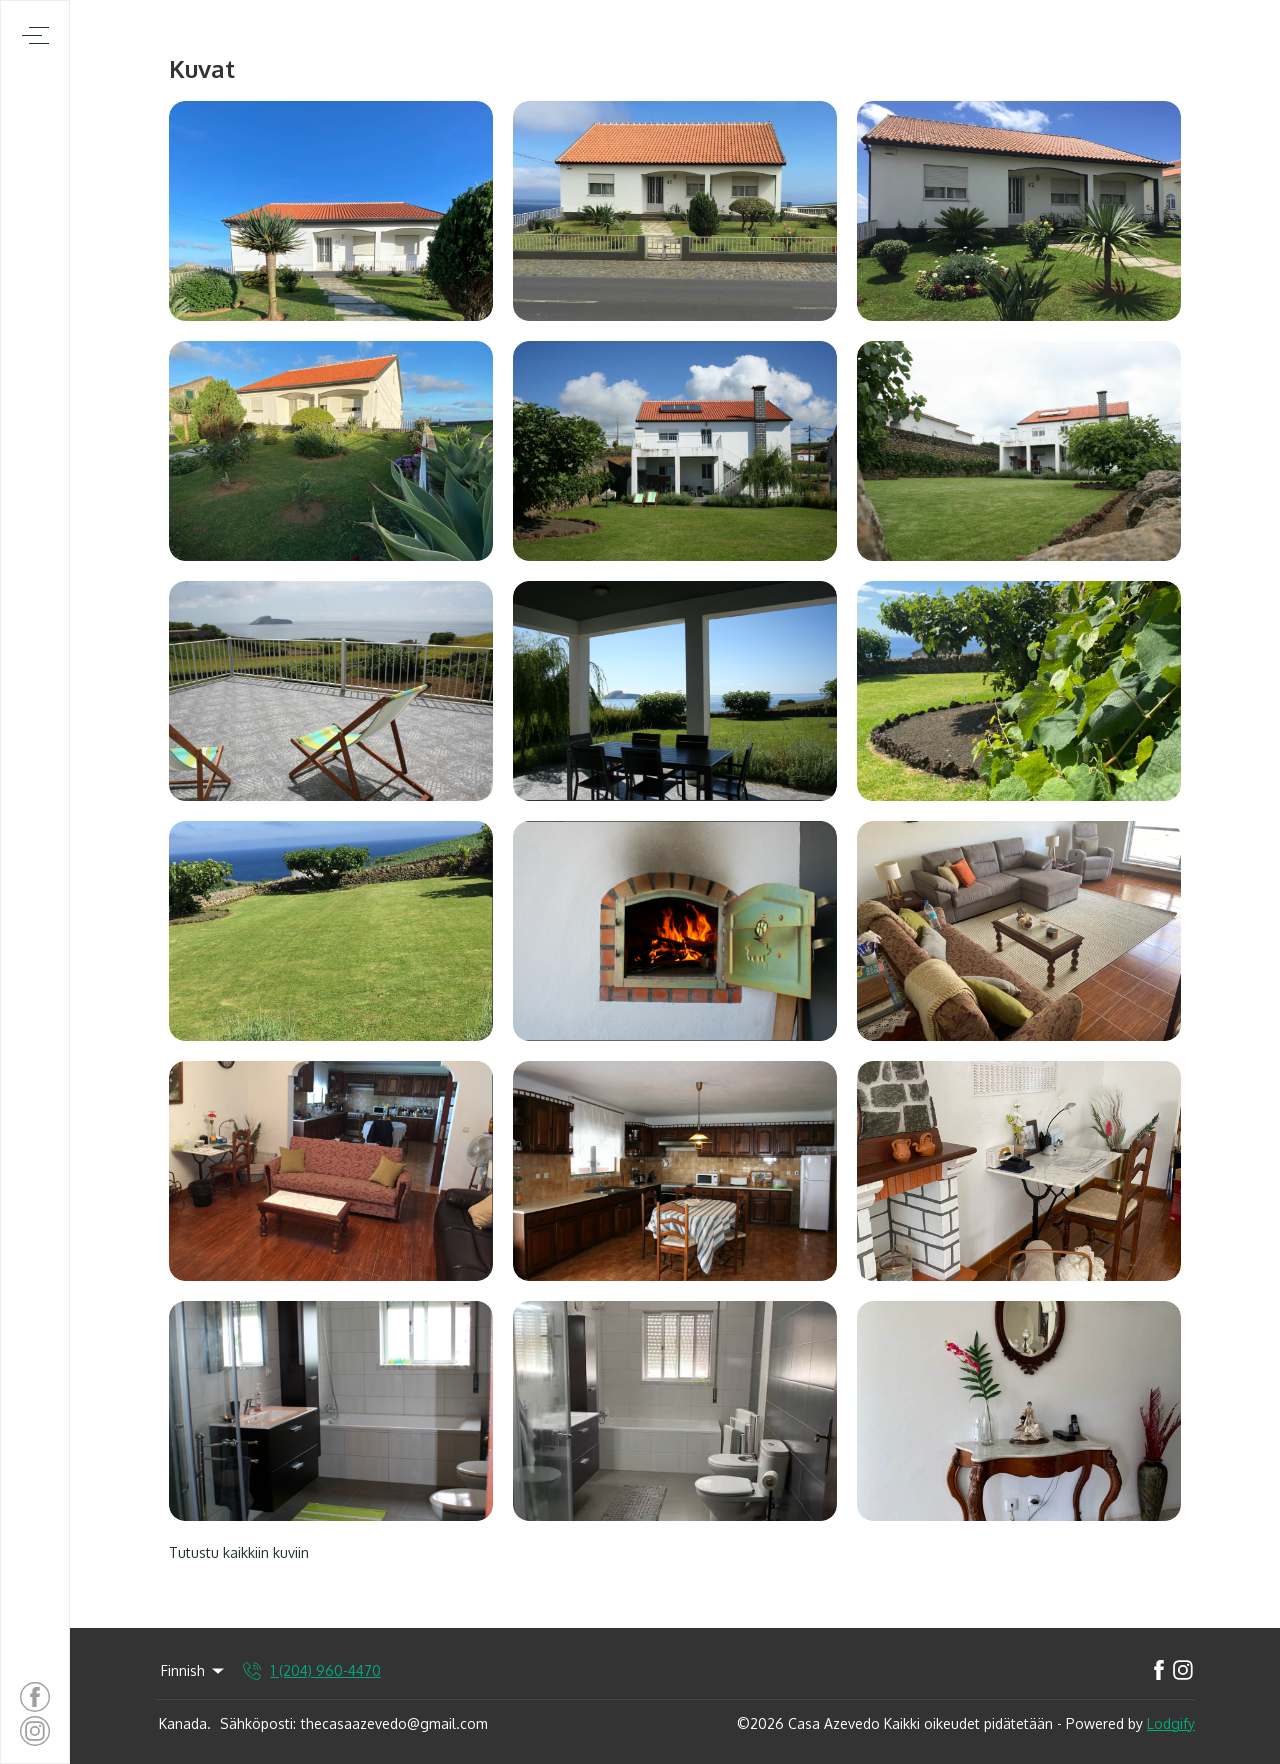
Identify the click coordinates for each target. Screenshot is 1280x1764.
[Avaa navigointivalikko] (35, 35)
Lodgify (1171, 1723)
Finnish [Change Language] (194, 1671)
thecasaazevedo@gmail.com (394, 1723)
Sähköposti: (258, 1723)
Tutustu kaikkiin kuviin (239, 1552)
